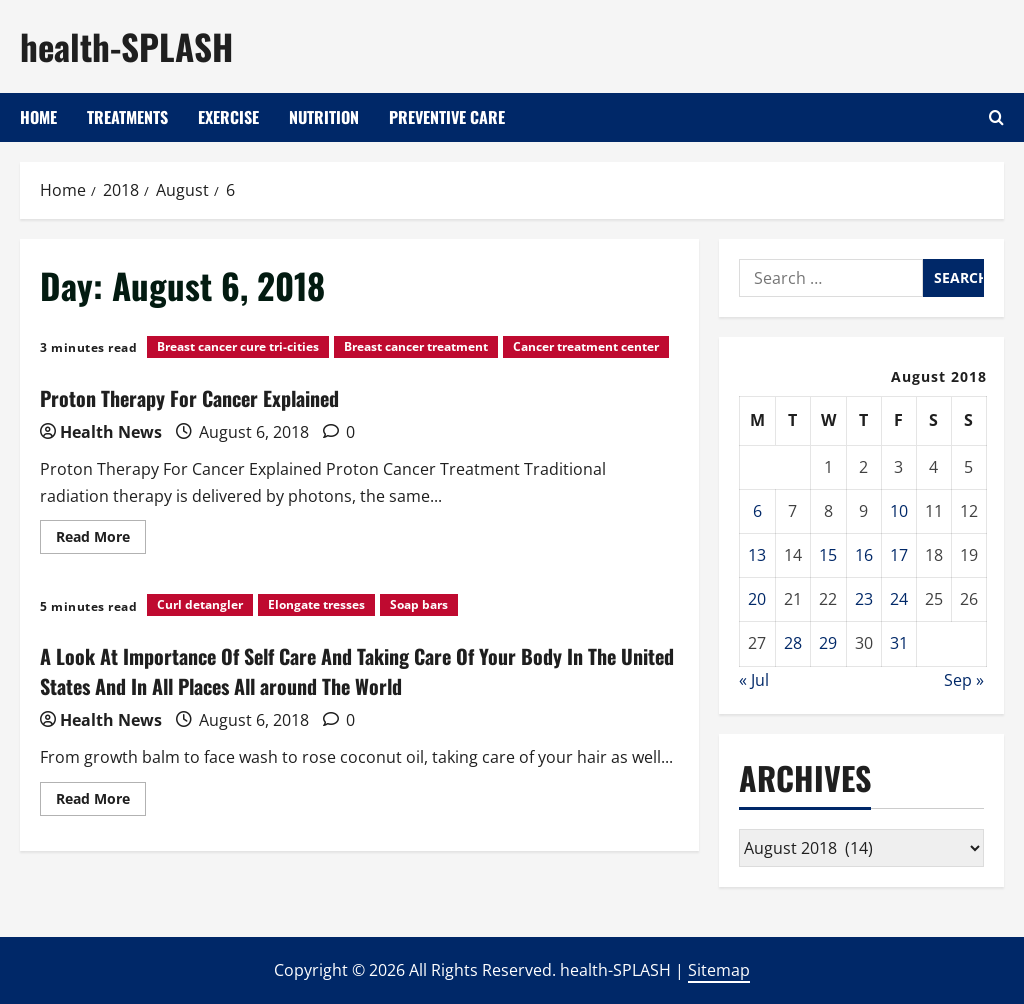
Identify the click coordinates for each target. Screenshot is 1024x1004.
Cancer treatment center (586, 346)
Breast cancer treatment (416, 346)
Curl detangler (200, 604)
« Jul (754, 680)
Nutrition (324, 117)
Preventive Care (447, 117)
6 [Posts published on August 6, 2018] (757, 511)
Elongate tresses (316, 604)
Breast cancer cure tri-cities (238, 346)
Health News (111, 432)
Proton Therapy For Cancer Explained (189, 398)
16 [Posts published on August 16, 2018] (864, 555)
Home (38, 117)
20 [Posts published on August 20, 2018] (757, 599)
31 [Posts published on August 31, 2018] (899, 643)
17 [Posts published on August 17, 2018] (899, 555)
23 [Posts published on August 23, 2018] (864, 599)
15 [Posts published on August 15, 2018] (828, 555)
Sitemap (719, 970)
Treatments (127, 117)
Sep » (964, 680)
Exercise (228, 117)
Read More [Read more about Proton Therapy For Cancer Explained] (101, 540)
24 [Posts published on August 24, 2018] (899, 599)
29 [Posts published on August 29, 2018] (828, 643)
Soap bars (419, 604)
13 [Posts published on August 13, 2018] (757, 555)
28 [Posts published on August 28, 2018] (793, 643)
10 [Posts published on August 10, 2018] (899, 511)
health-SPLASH (126, 46)
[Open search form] (996, 117)
